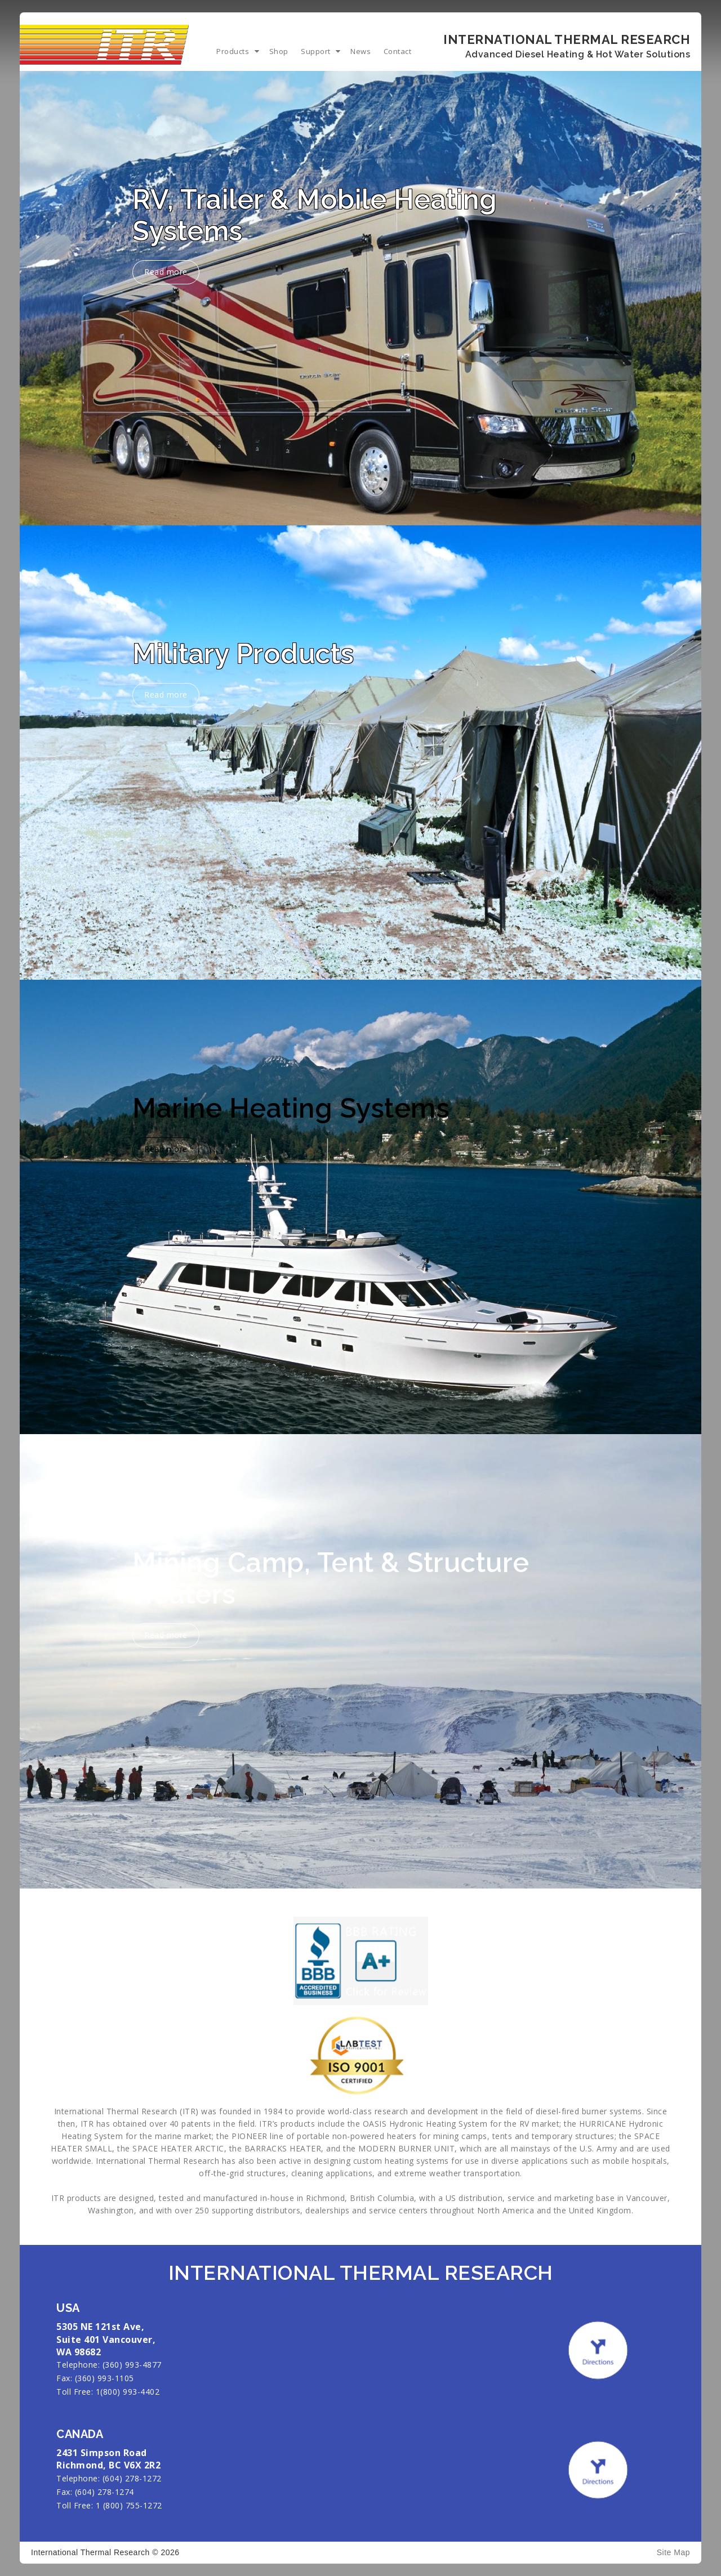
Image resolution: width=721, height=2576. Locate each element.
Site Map (673, 2552)
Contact (398, 51)
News (360, 51)
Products (232, 51)
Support (316, 51)
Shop (278, 51)
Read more (168, 271)
